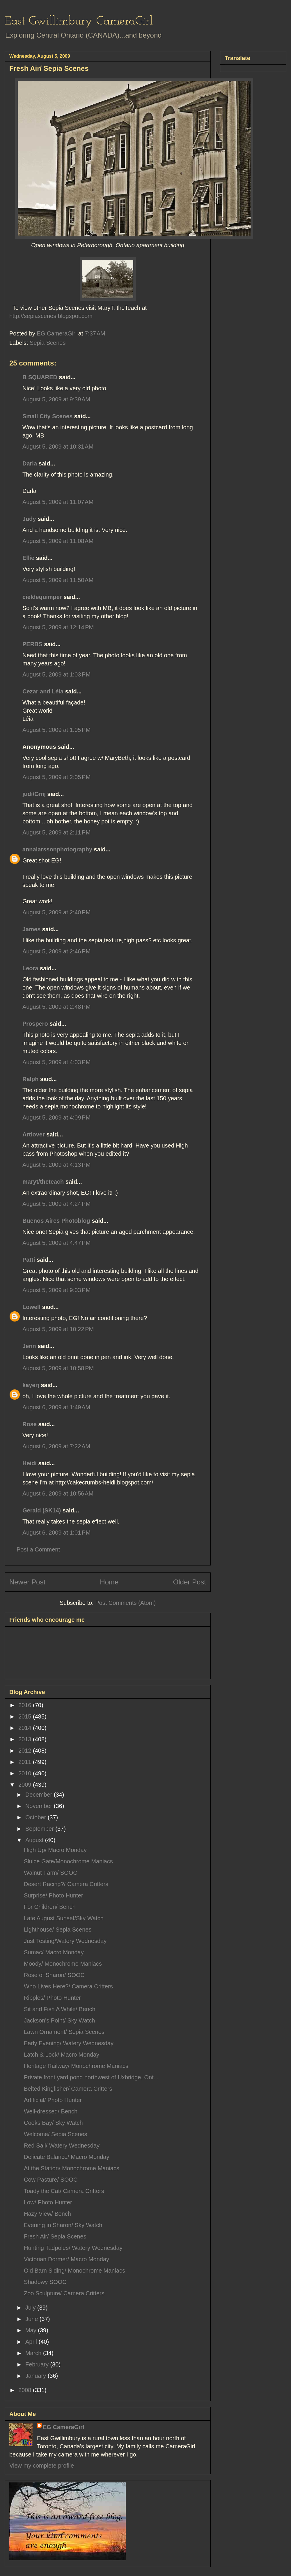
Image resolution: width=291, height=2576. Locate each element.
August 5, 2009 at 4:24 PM (56, 1204)
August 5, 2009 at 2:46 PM (56, 951)
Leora (30, 968)
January (36, 2376)
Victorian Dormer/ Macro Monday (66, 2259)
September (40, 1828)
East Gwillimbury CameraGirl (79, 21)
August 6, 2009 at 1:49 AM (56, 1407)
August (35, 1840)
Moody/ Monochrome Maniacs (63, 1963)
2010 (25, 1773)
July (31, 2307)
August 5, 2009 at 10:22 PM (58, 1329)
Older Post (189, 1582)
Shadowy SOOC (45, 2282)
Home (109, 1582)
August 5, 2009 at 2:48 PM (56, 1007)
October (36, 1817)
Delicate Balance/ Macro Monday (66, 2157)
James (31, 929)
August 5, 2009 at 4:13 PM (56, 1165)
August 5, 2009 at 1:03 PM (56, 674)
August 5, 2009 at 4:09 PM (56, 1117)
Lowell (31, 1307)
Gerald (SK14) (41, 1510)
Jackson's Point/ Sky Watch (59, 2020)
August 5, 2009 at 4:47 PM (56, 1243)
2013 (25, 1739)
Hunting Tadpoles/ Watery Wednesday (73, 2248)
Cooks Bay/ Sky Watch (53, 2123)
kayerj (30, 1385)
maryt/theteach (43, 1181)
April (32, 2341)
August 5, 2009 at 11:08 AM (57, 541)
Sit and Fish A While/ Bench (59, 2009)
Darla (29, 463)
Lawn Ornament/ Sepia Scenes (64, 2032)
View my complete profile (41, 2465)
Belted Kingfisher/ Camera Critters (68, 2088)
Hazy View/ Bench (47, 2213)
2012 (25, 1750)
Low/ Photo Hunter (48, 2202)
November (39, 1806)
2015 (25, 1716)
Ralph (30, 1079)
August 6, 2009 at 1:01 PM (56, 1532)
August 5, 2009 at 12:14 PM (58, 627)
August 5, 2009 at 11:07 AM (57, 502)
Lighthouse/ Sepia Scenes (57, 1929)
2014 (25, 1728)
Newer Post (27, 1582)
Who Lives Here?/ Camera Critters (68, 1986)
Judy (29, 519)
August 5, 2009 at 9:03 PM (56, 1290)
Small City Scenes (47, 416)
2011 (25, 1762)
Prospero (35, 1023)
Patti (28, 1260)
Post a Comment (38, 1549)
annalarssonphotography (57, 849)
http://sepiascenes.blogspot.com (51, 316)
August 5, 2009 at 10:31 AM (57, 446)
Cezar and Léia (42, 691)
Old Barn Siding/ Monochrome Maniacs (74, 2270)
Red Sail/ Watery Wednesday (62, 2145)
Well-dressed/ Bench (50, 2111)
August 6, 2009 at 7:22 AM (56, 1446)
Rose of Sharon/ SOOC (54, 1975)
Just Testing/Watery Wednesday (65, 1941)
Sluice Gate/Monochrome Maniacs (68, 1861)
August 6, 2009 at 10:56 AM (57, 1493)
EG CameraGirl (63, 2427)
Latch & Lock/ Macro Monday (61, 2054)
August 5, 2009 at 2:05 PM (56, 777)
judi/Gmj (34, 794)
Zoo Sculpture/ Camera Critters (64, 2293)
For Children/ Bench (50, 1907)
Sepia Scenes (47, 343)
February (37, 2364)
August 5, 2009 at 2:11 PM (56, 832)
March (34, 2353)
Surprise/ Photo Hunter (53, 1895)
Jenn (29, 1346)
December (39, 1794)
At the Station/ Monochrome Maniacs (71, 2168)
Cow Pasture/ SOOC (51, 2179)
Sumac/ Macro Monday (54, 1952)
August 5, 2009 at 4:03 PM (56, 1062)
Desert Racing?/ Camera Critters (66, 1884)
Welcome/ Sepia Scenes (55, 2134)
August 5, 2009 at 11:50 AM (57, 580)
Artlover (33, 1134)
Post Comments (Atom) (125, 1603)
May (31, 2330)
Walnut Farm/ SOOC (50, 1872)
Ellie (28, 558)
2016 (25, 1705)
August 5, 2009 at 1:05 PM (56, 730)
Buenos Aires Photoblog (56, 1220)
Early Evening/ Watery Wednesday (68, 2043)
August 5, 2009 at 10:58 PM (58, 1368)
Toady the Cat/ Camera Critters (64, 2191)
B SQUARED (39, 377)
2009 (25, 1784)
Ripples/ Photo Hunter (52, 1998)
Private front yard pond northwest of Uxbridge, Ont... (91, 2077)
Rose (29, 1424)
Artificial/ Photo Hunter (53, 2100)
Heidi (29, 1463)
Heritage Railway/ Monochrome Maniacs (76, 2066)
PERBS (32, 644)
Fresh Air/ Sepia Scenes (55, 2236)
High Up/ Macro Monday (55, 1850)
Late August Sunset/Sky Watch (64, 1918)
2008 (25, 2390)
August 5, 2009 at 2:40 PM (56, 912)
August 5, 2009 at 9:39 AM (56, 399)
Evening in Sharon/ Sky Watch (63, 2225)
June (32, 2319)
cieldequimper (42, 597)
